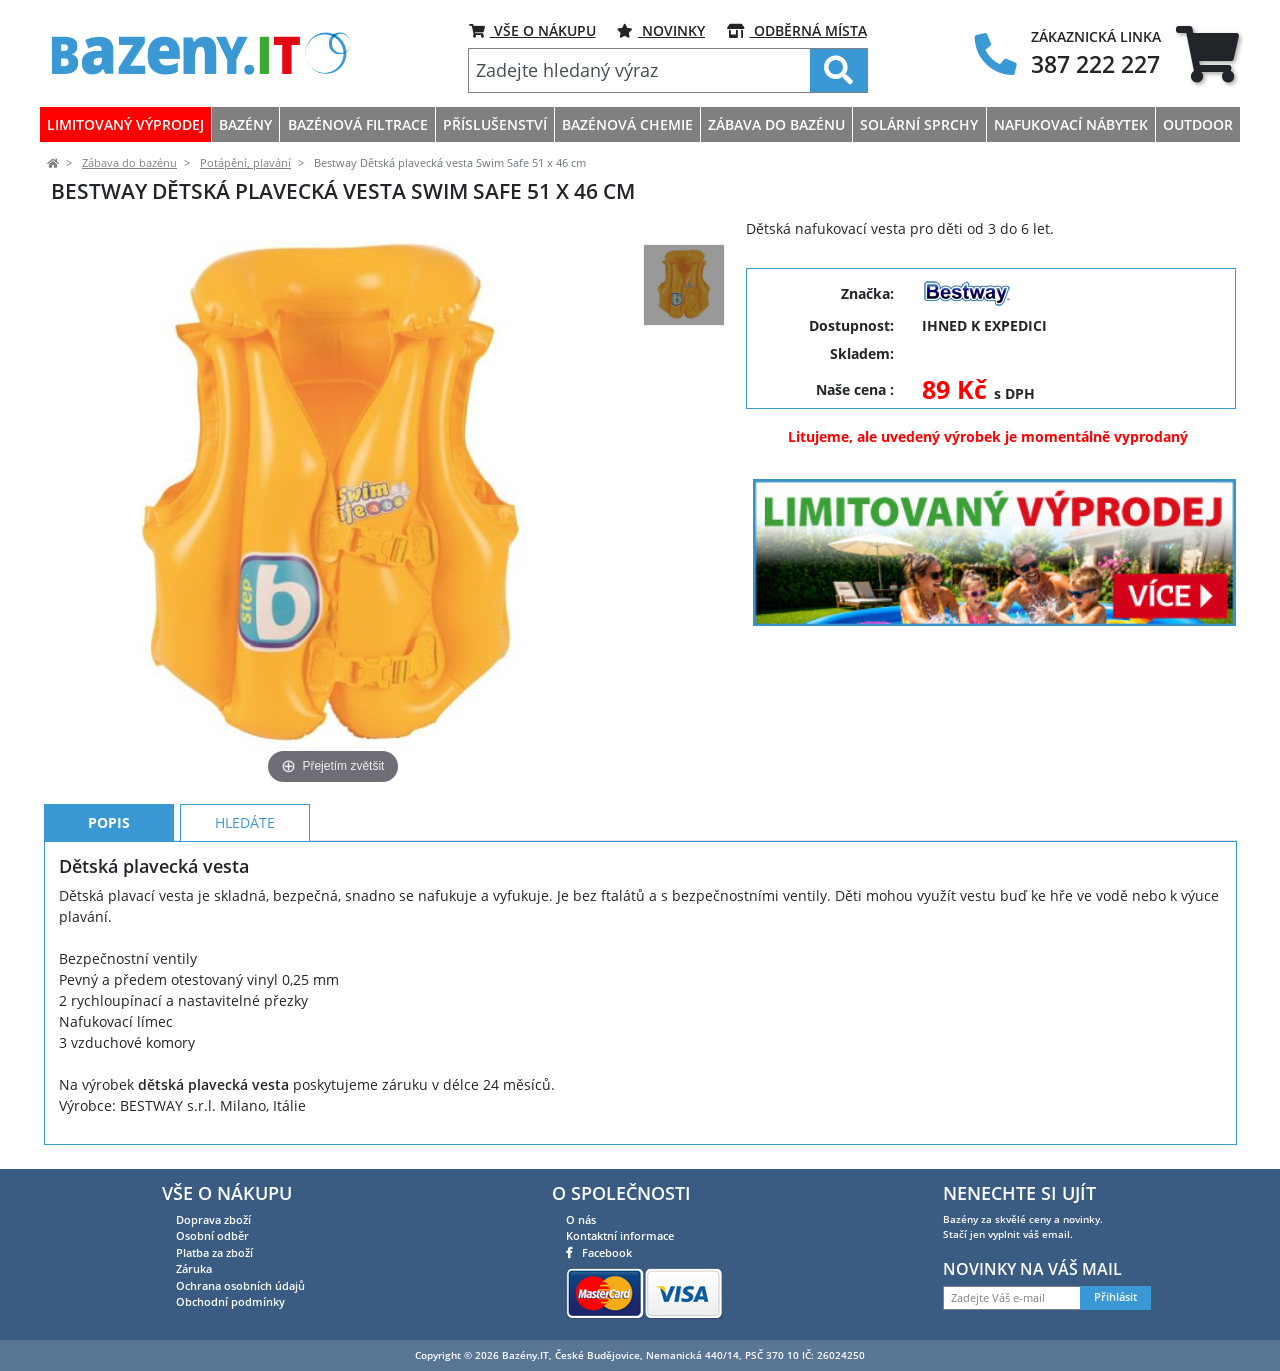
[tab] (1207, 53)
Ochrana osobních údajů (240, 1285)
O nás (581, 1219)
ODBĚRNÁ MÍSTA (797, 30)
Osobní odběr (212, 1235)
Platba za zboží (214, 1252)
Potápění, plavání (245, 163)
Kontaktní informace (620, 1235)
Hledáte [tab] (245, 822)
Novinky (661, 30)
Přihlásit (1115, 1297)
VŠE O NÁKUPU (532, 30)
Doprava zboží (213, 1219)
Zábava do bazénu (129, 163)
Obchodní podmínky (230, 1301)
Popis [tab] (109, 822)
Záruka (194, 1268)
